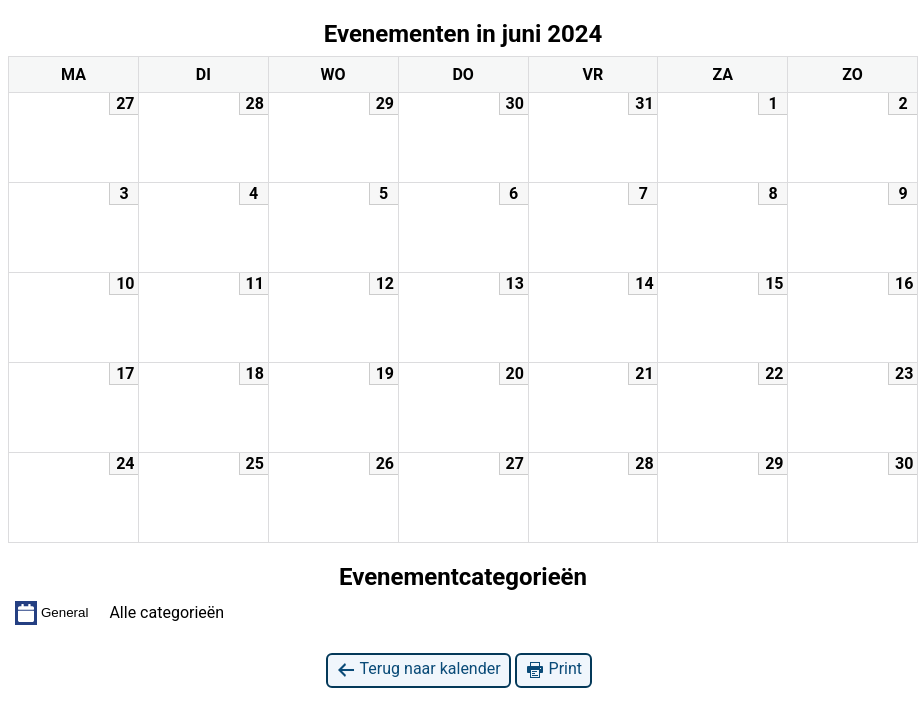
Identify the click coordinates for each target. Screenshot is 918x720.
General (51, 613)
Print (553, 669)
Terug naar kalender (418, 669)
